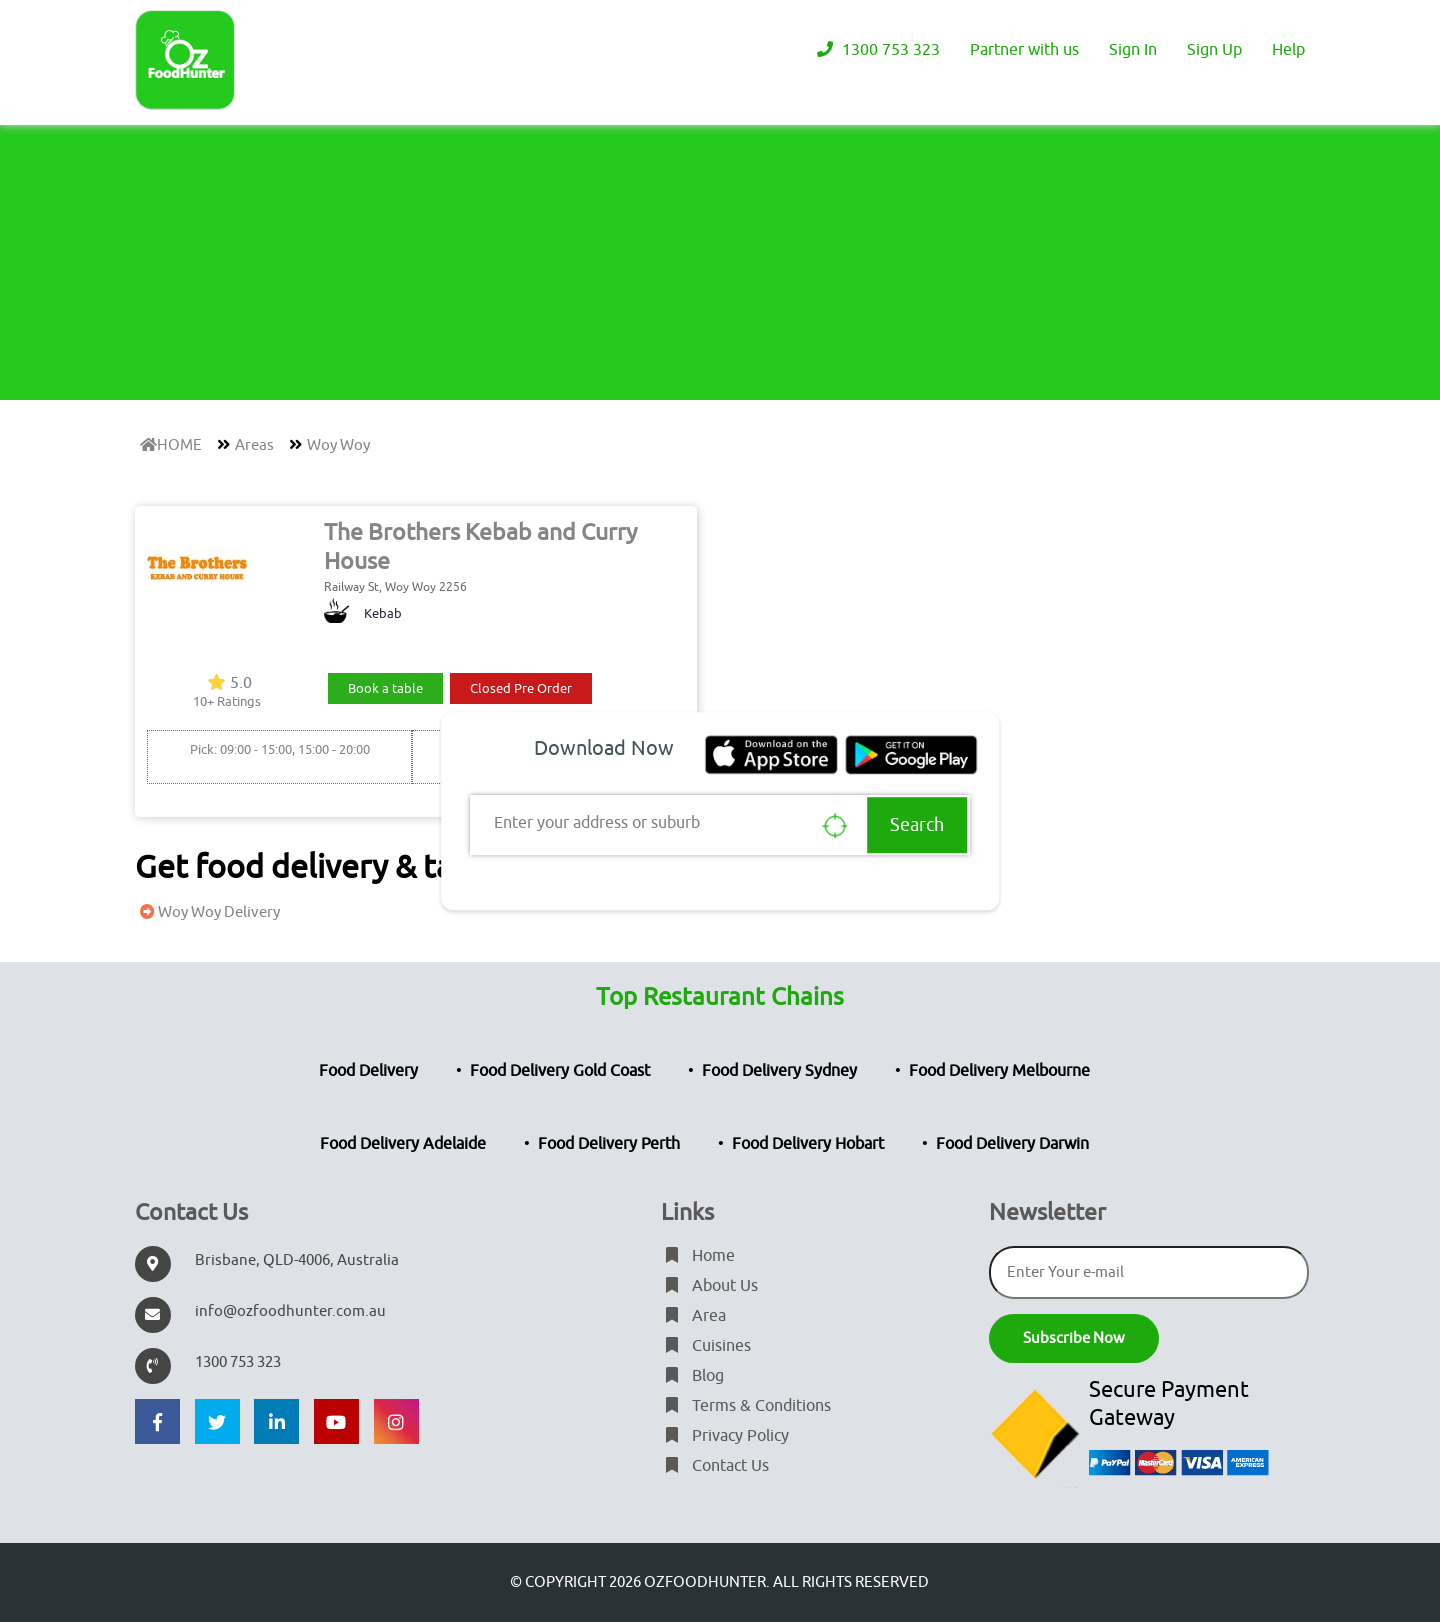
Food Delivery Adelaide (403, 1144)
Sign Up (1214, 50)
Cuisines (706, 1346)
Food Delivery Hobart (808, 1144)
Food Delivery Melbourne (999, 1071)
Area (693, 1316)
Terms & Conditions (746, 1406)
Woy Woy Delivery (207, 912)
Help (1288, 50)
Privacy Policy (725, 1436)
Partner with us (1024, 50)
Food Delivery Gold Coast (560, 1071)
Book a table (385, 688)
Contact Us (715, 1466)
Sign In (1133, 50)
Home (698, 1256)
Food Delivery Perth (609, 1144)
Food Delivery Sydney (779, 1071)
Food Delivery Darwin (1012, 1144)
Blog (692, 1376)
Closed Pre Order (521, 688)
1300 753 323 (876, 50)
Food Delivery (368, 1071)
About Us (709, 1286)
